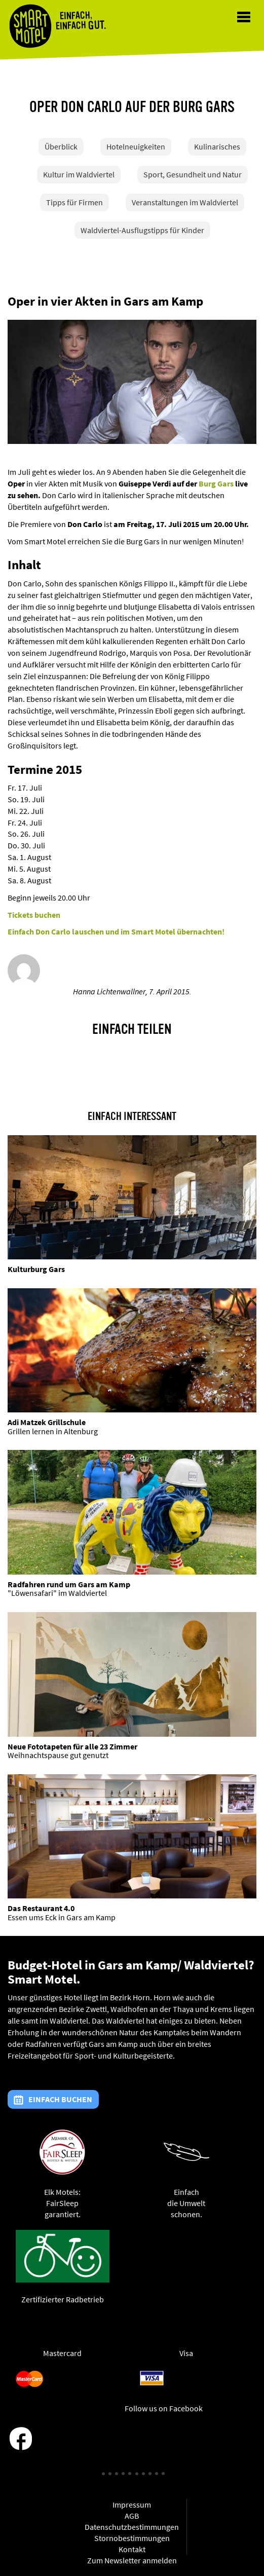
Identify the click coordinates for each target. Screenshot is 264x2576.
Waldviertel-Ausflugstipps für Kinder (142, 230)
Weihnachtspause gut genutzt (58, 1755)
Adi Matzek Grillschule (47, 1422)
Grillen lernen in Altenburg (53, 1431)
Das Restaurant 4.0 (41, 1908)
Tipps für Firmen (74, 202)
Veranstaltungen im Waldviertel (185, 202)
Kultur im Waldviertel (79, 174)
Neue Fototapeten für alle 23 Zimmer (72, 1746)
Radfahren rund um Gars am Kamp (69, 1584)
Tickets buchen (34, 915)
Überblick (61, 146)
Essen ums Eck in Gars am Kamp (62, 1917)
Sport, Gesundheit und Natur (192, 174)
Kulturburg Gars (36, 1269)
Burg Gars (216, 483)
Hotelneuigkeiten (135, 146)
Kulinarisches (217, 146)
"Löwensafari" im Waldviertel (57, 1593)
